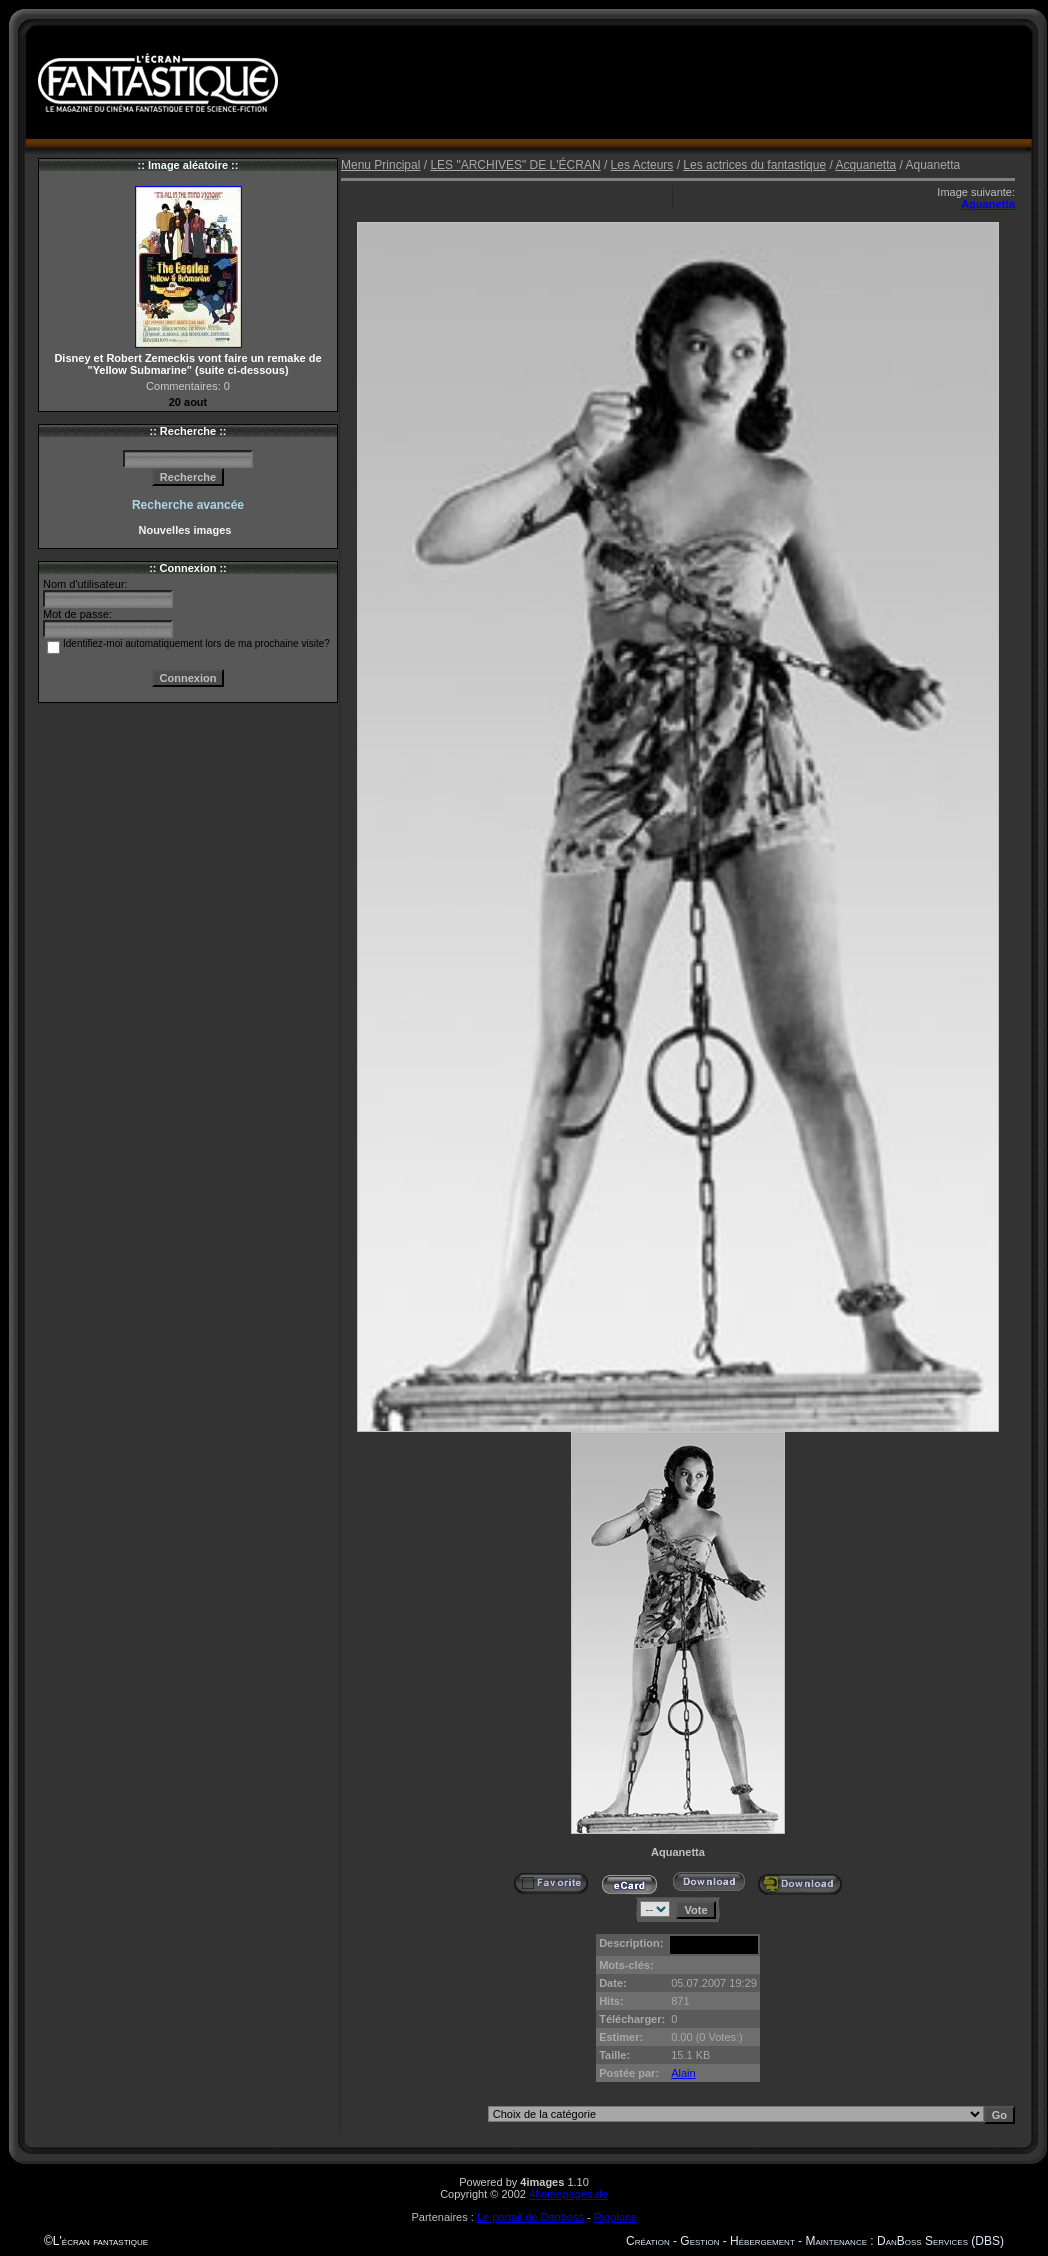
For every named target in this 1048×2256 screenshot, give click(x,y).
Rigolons (615, 2217)
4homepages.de (568, 2194)
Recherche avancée (188, 505)
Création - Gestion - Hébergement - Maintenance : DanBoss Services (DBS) (815, 2241)
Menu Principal (380, 165)
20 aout (188, 402)
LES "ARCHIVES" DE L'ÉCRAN (515, 165)
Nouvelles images (187, 530)
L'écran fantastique (100, 2241)
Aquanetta (988, 204)
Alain (683, 2073)
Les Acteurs (642, 165)
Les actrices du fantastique (754, 165)
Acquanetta (865, 165)
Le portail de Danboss (530, 2217)
